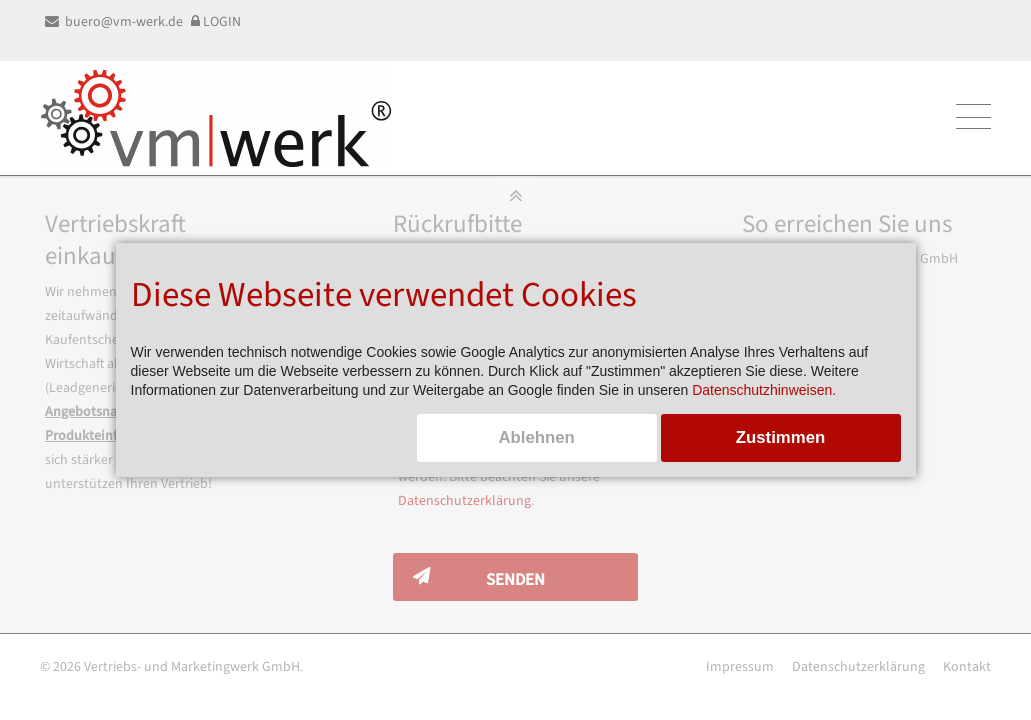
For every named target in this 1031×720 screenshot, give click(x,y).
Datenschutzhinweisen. (764, 390)
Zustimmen (781, 437)
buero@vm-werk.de (114, 22)
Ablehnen (536, 437)
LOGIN (216, 22)
